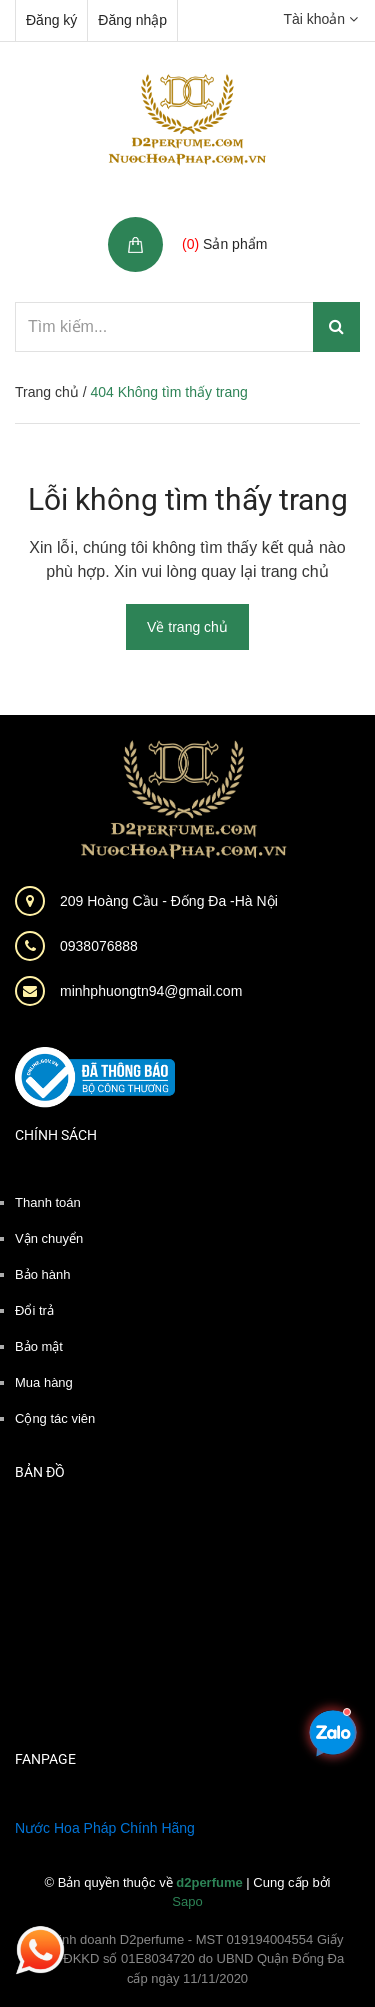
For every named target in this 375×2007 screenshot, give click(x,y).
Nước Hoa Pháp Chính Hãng (105, 1828)
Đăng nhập (132, 20)
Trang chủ (47, 392)
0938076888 (99, 946)
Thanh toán (48, 1202)
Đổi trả (34, 1310)
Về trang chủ (187, 627)
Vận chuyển (49, 1238)
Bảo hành (42, 1274)
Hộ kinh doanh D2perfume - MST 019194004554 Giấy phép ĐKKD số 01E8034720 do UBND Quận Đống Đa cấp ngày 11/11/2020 (188, 1959)
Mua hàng (44, 1382)
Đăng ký (51, 20)
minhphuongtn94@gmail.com (151, 991)
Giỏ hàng (214, 222)
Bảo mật (39, 1346)
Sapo (187, 1901)
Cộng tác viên (55, 1418)
